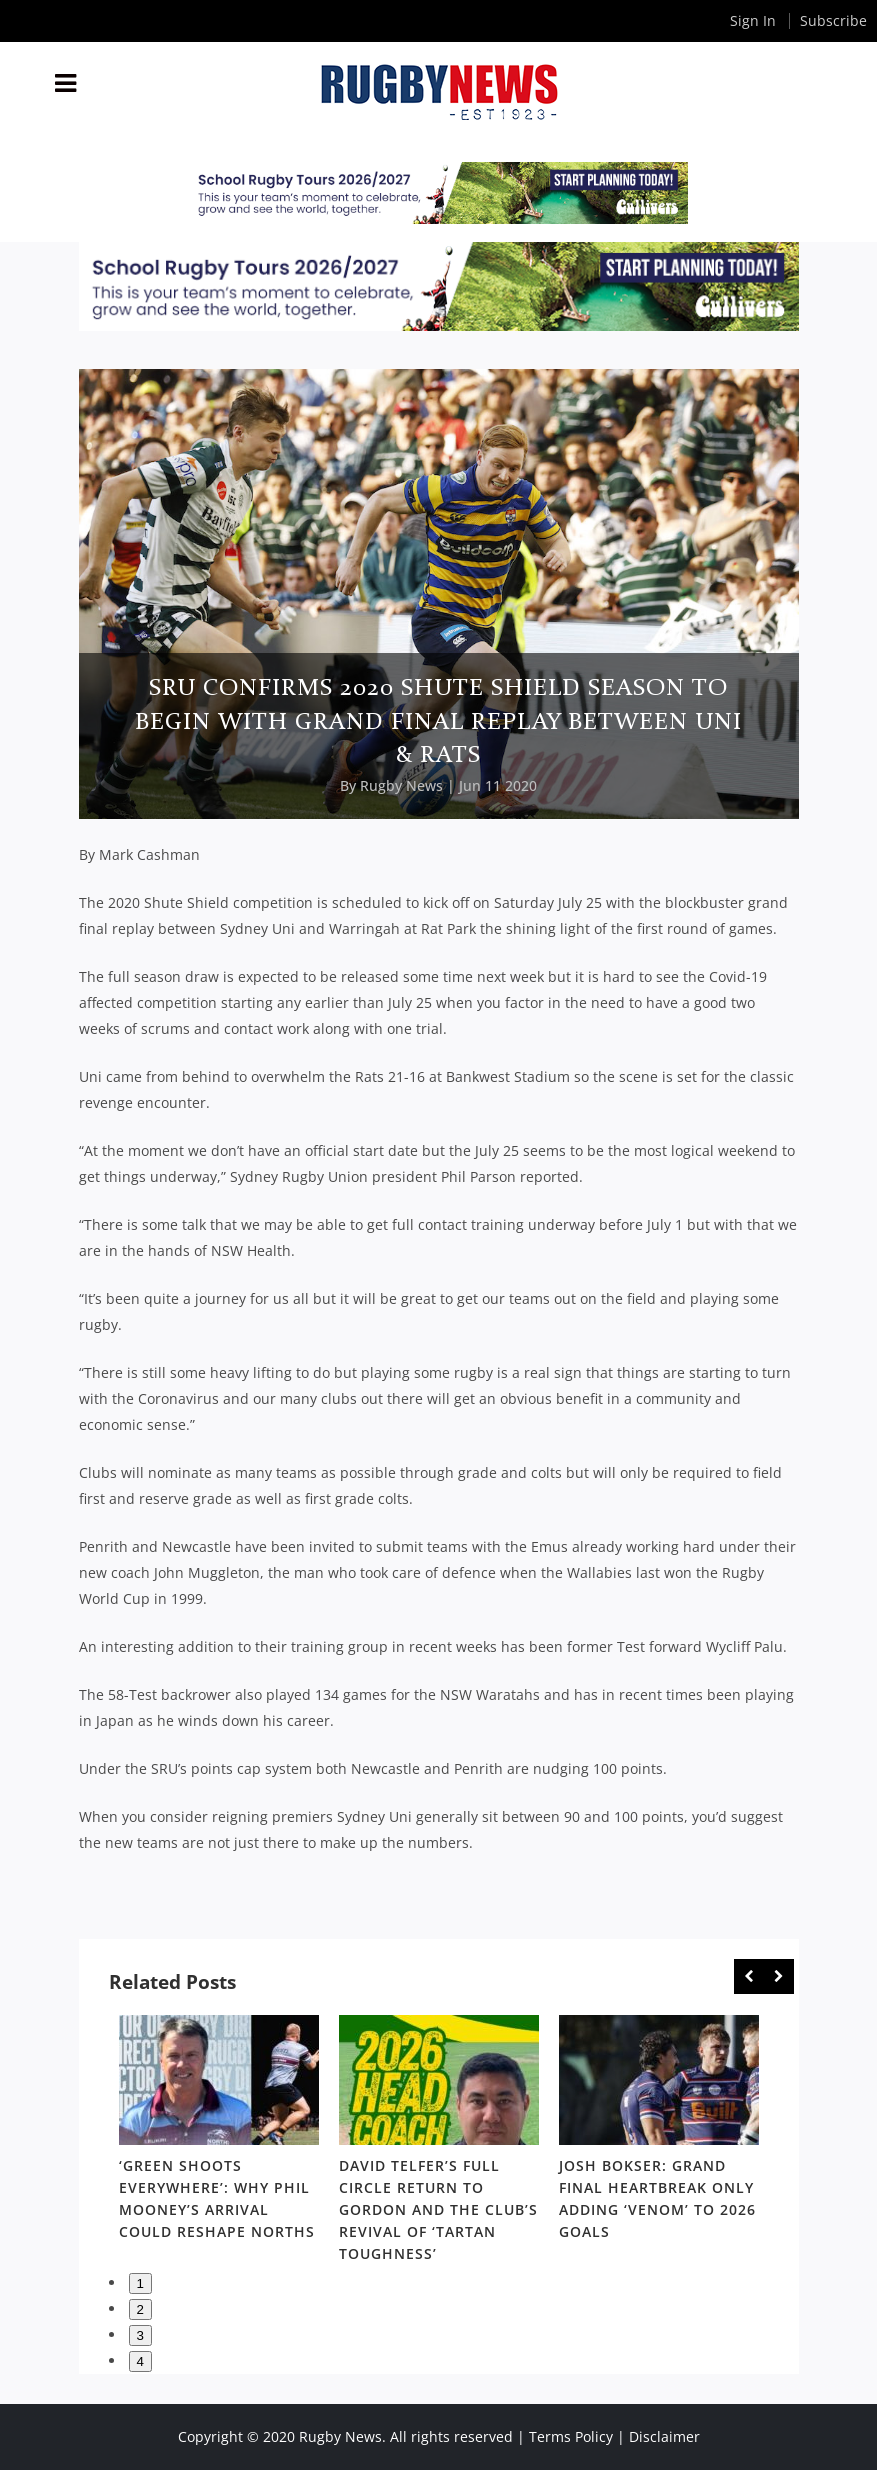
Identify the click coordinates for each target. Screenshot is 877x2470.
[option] (219, 2131)
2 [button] (140, 2309)
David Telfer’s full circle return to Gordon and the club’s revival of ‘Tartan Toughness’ (438, 2209)
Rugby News (401, 785)
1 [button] (140, 2283)
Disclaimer (664, 2436)
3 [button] (140, 2335)
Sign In (753, 20)
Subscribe (833, 20)
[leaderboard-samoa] (438, 193)
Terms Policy (571, 2436)
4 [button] (140, 2361)
